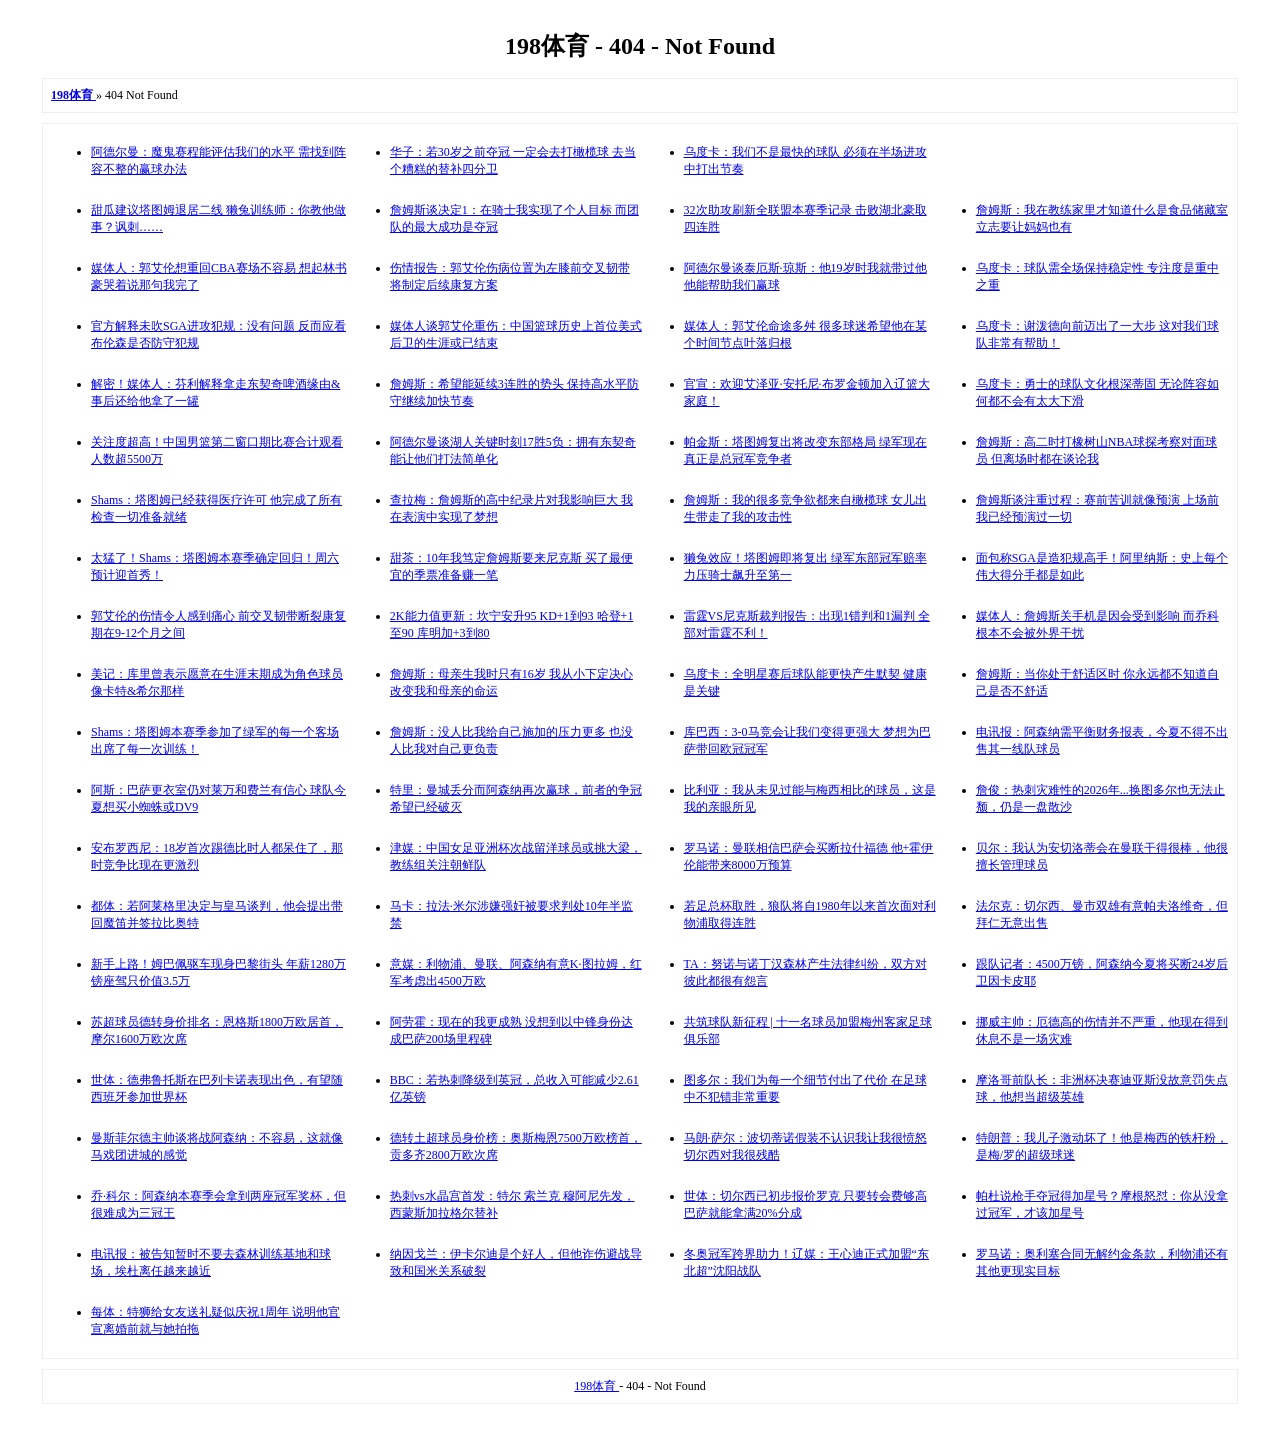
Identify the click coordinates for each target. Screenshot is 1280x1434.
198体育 (596, 1386)
